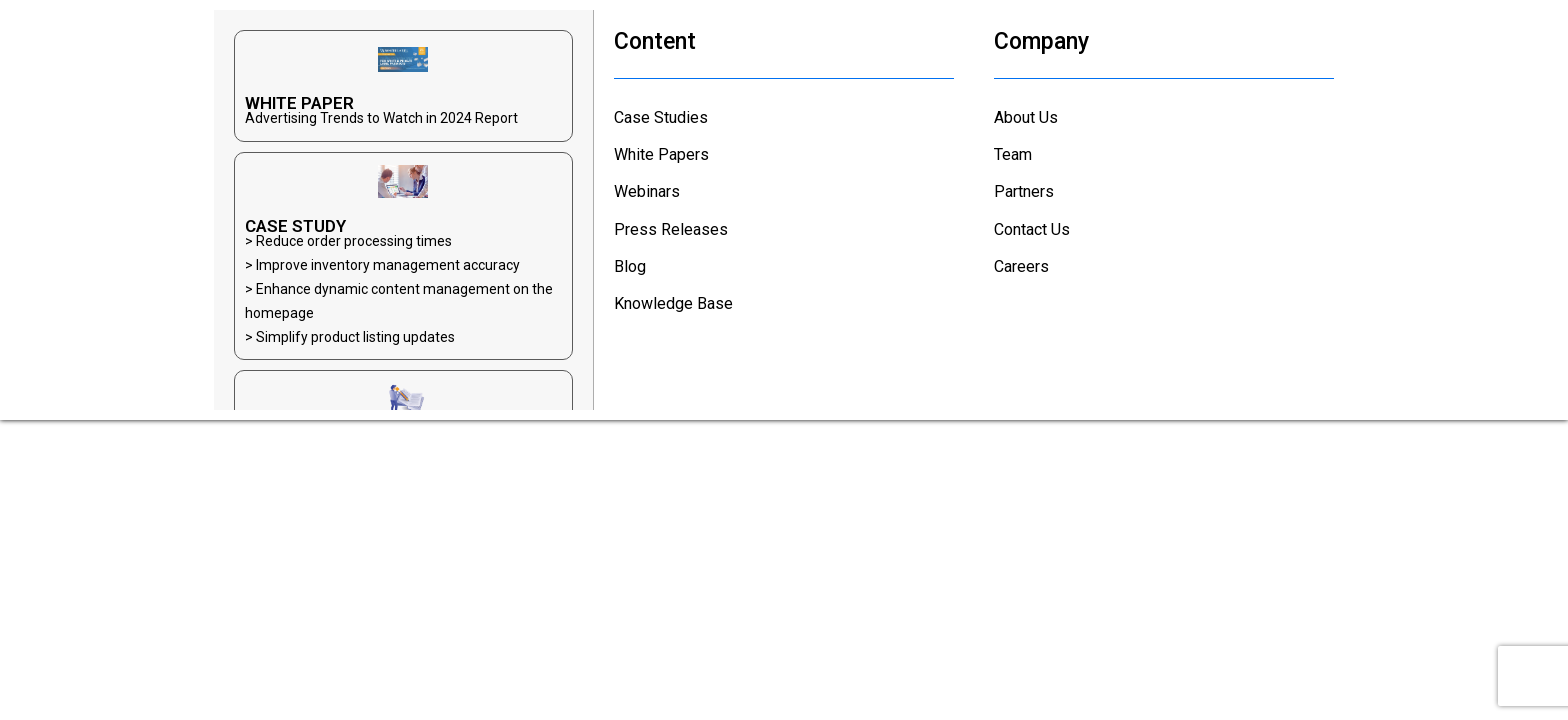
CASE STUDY (295, 226)
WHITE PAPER (299, 103)
